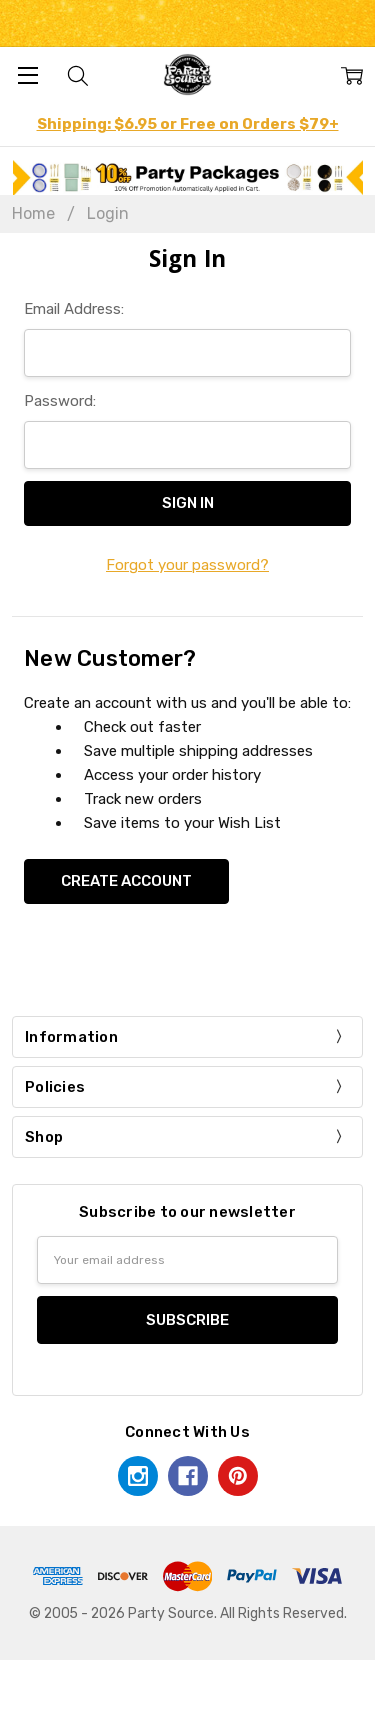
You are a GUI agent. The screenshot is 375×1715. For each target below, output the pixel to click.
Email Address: (74, 309)
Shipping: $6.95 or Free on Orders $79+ (188, 124)
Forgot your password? (187, 565)
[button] (188, 177)
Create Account (126, 881)
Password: (60, 401)
